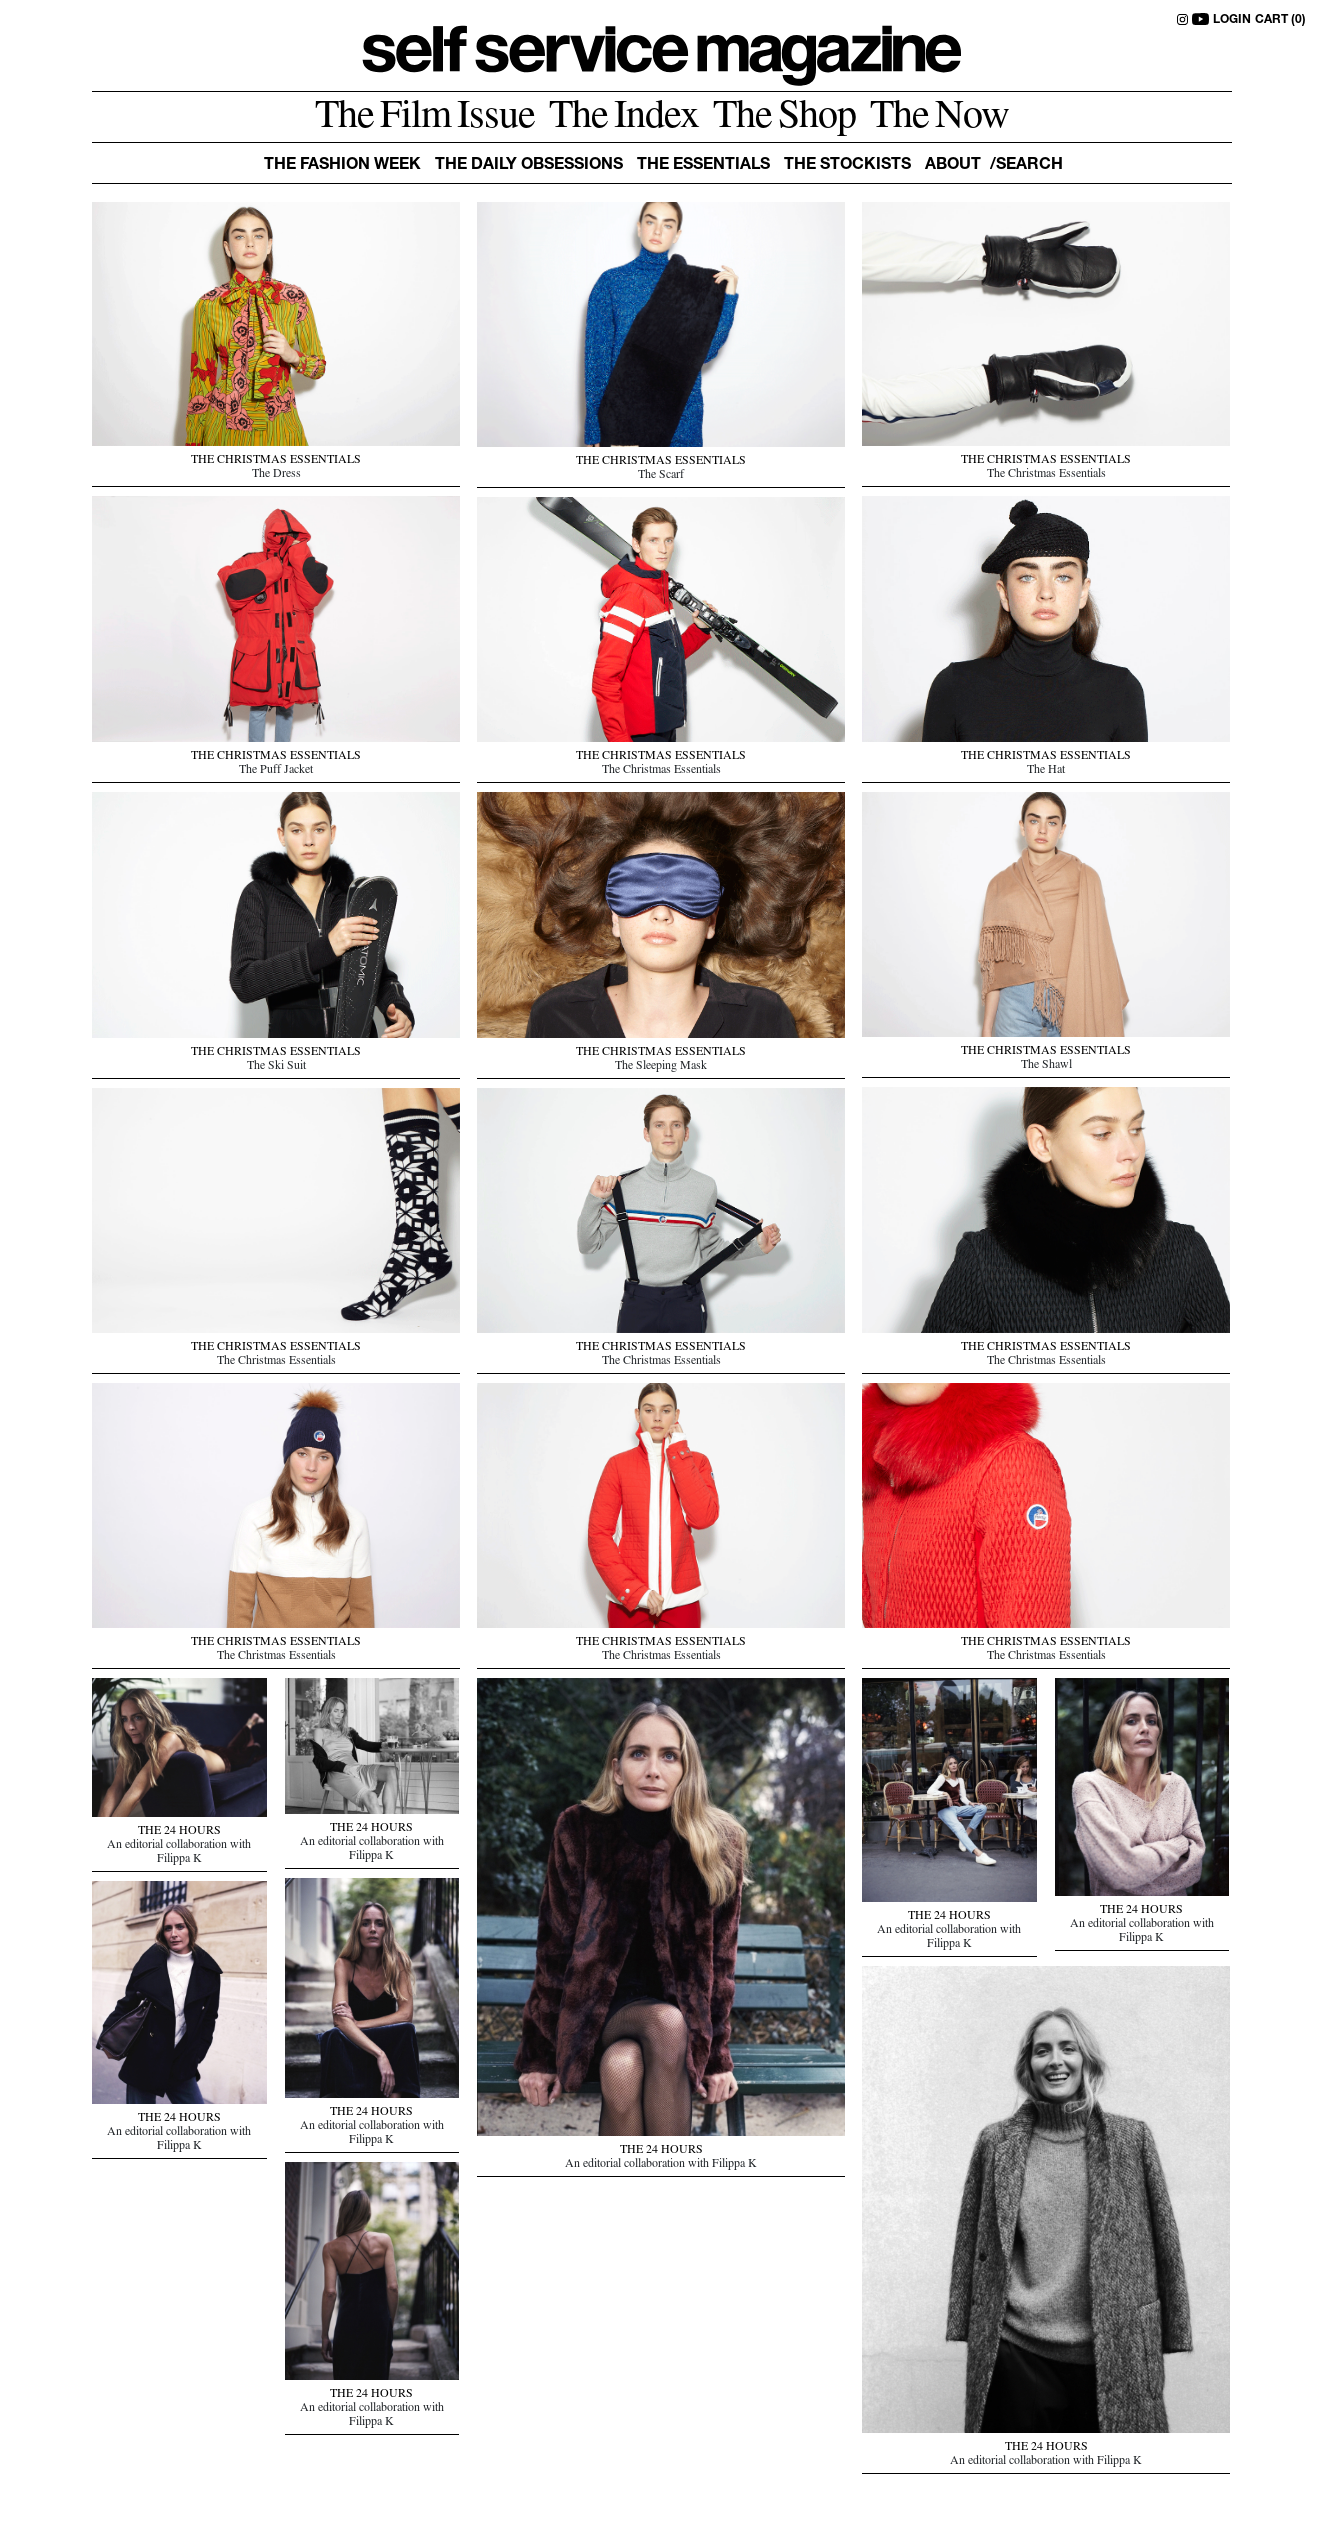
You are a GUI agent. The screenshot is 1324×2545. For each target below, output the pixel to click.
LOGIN (1232, 20)
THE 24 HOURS (949, 1917)
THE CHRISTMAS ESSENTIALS (276, 461)
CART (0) (1280, 20)
